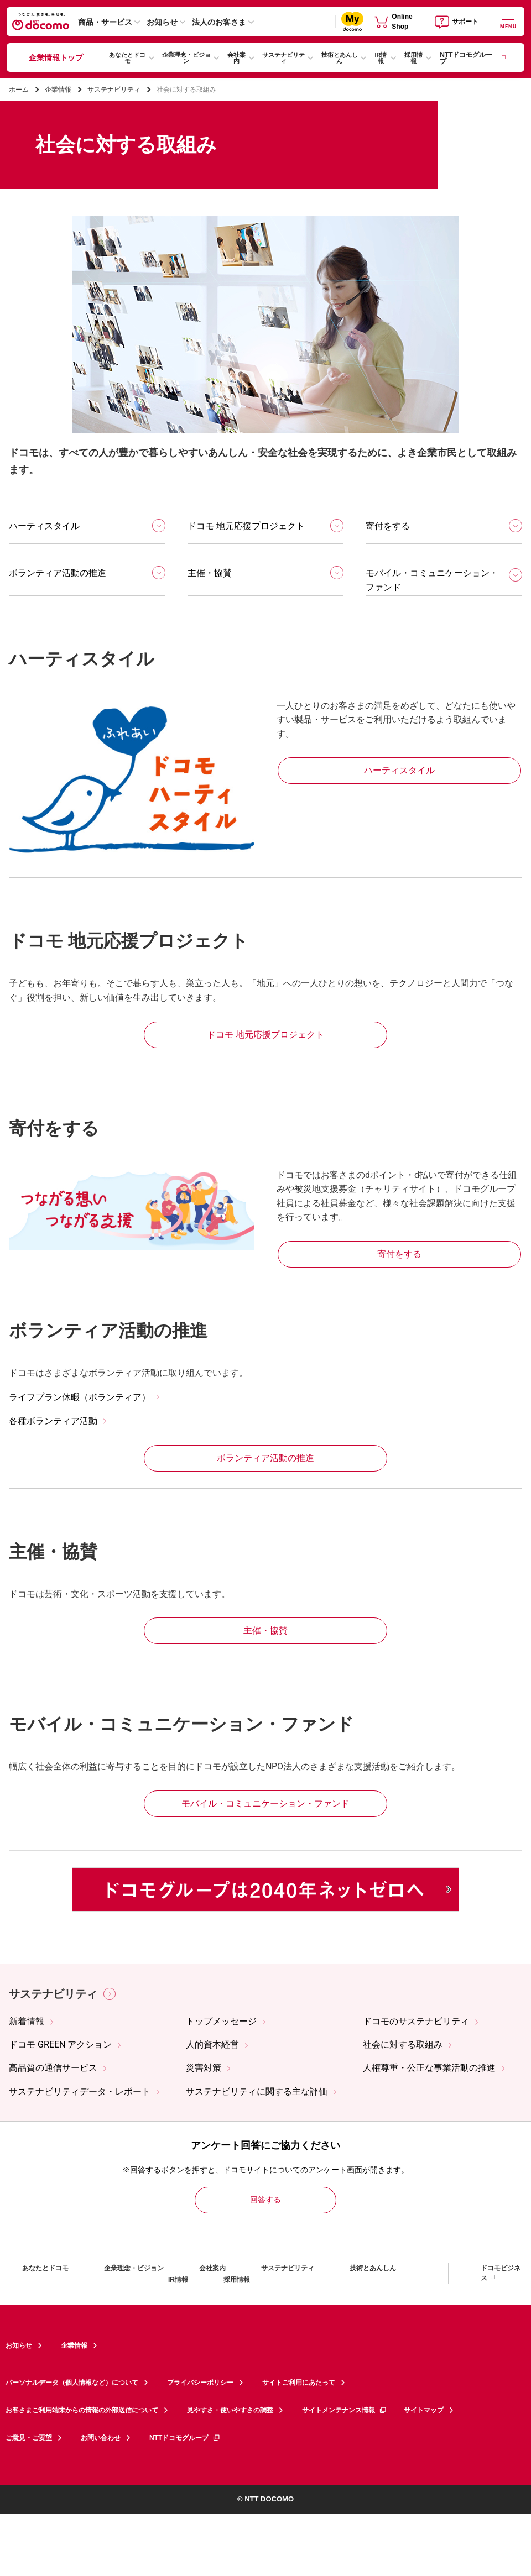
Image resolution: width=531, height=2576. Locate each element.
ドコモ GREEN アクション (60, 2044)
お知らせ (162, 22)
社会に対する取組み (402, 2044)
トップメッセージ (221, 2021)
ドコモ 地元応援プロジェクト (246, 526)
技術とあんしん (339, 57)
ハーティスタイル (44, 526)
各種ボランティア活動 (53, 1421)
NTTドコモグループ (473, 58)
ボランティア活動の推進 (57, 573)
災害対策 (203, 2067)
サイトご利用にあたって (298, 2382)
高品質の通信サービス (53, 2067)
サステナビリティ (283, 57)
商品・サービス (105, 22)
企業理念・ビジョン (186, 57)
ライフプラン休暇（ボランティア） (79, 1397)
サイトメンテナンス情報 (344, 2410)
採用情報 (413, 57)
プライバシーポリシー (200, 2382)
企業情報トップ (56, 57)
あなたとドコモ (127, 57)
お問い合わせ (101, 2438)
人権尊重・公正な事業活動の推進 (429, 2067)
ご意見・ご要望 (29, 2438)
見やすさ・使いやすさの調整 (230, 2410)
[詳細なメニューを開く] (508, 21)
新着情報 (26, 2021)
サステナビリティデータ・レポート (79, 2091)
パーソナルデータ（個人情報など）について (72, 2382)
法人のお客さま (219, 22)
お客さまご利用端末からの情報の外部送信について (82, 2410)
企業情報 (58, 89)
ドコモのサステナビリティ (416, 2021)
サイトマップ (424, 2410)
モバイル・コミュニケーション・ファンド (432, 580)
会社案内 (236, 57)
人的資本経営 (212, 2044)
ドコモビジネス (500, 2273)
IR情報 (380, 57)
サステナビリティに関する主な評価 (256, 2091)
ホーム (19, 89)
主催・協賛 (210, 573)
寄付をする (388, 526)
